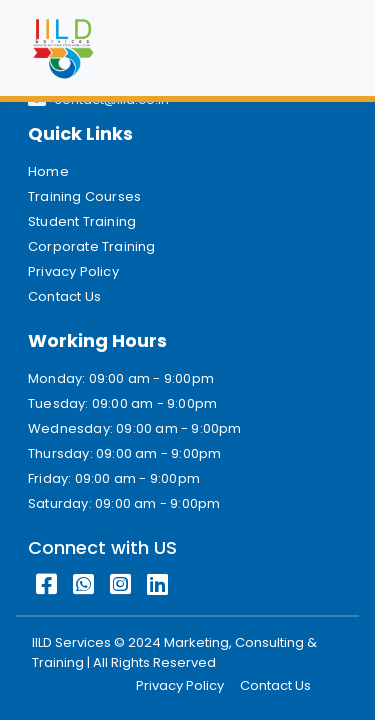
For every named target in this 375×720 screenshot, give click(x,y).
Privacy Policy (73, 271)
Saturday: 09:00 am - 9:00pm (124, 503)
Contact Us (64, 296)
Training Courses (84, 196)
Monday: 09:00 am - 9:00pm (121, 378)
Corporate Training (92, 246)
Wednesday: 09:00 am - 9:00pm (135, 428)
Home (48, 171)
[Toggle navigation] (319, 48)
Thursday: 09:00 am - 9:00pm (124, 453)
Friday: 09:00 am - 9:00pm (114, 478)
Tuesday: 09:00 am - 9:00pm (122, 403)
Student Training (82, 221)
